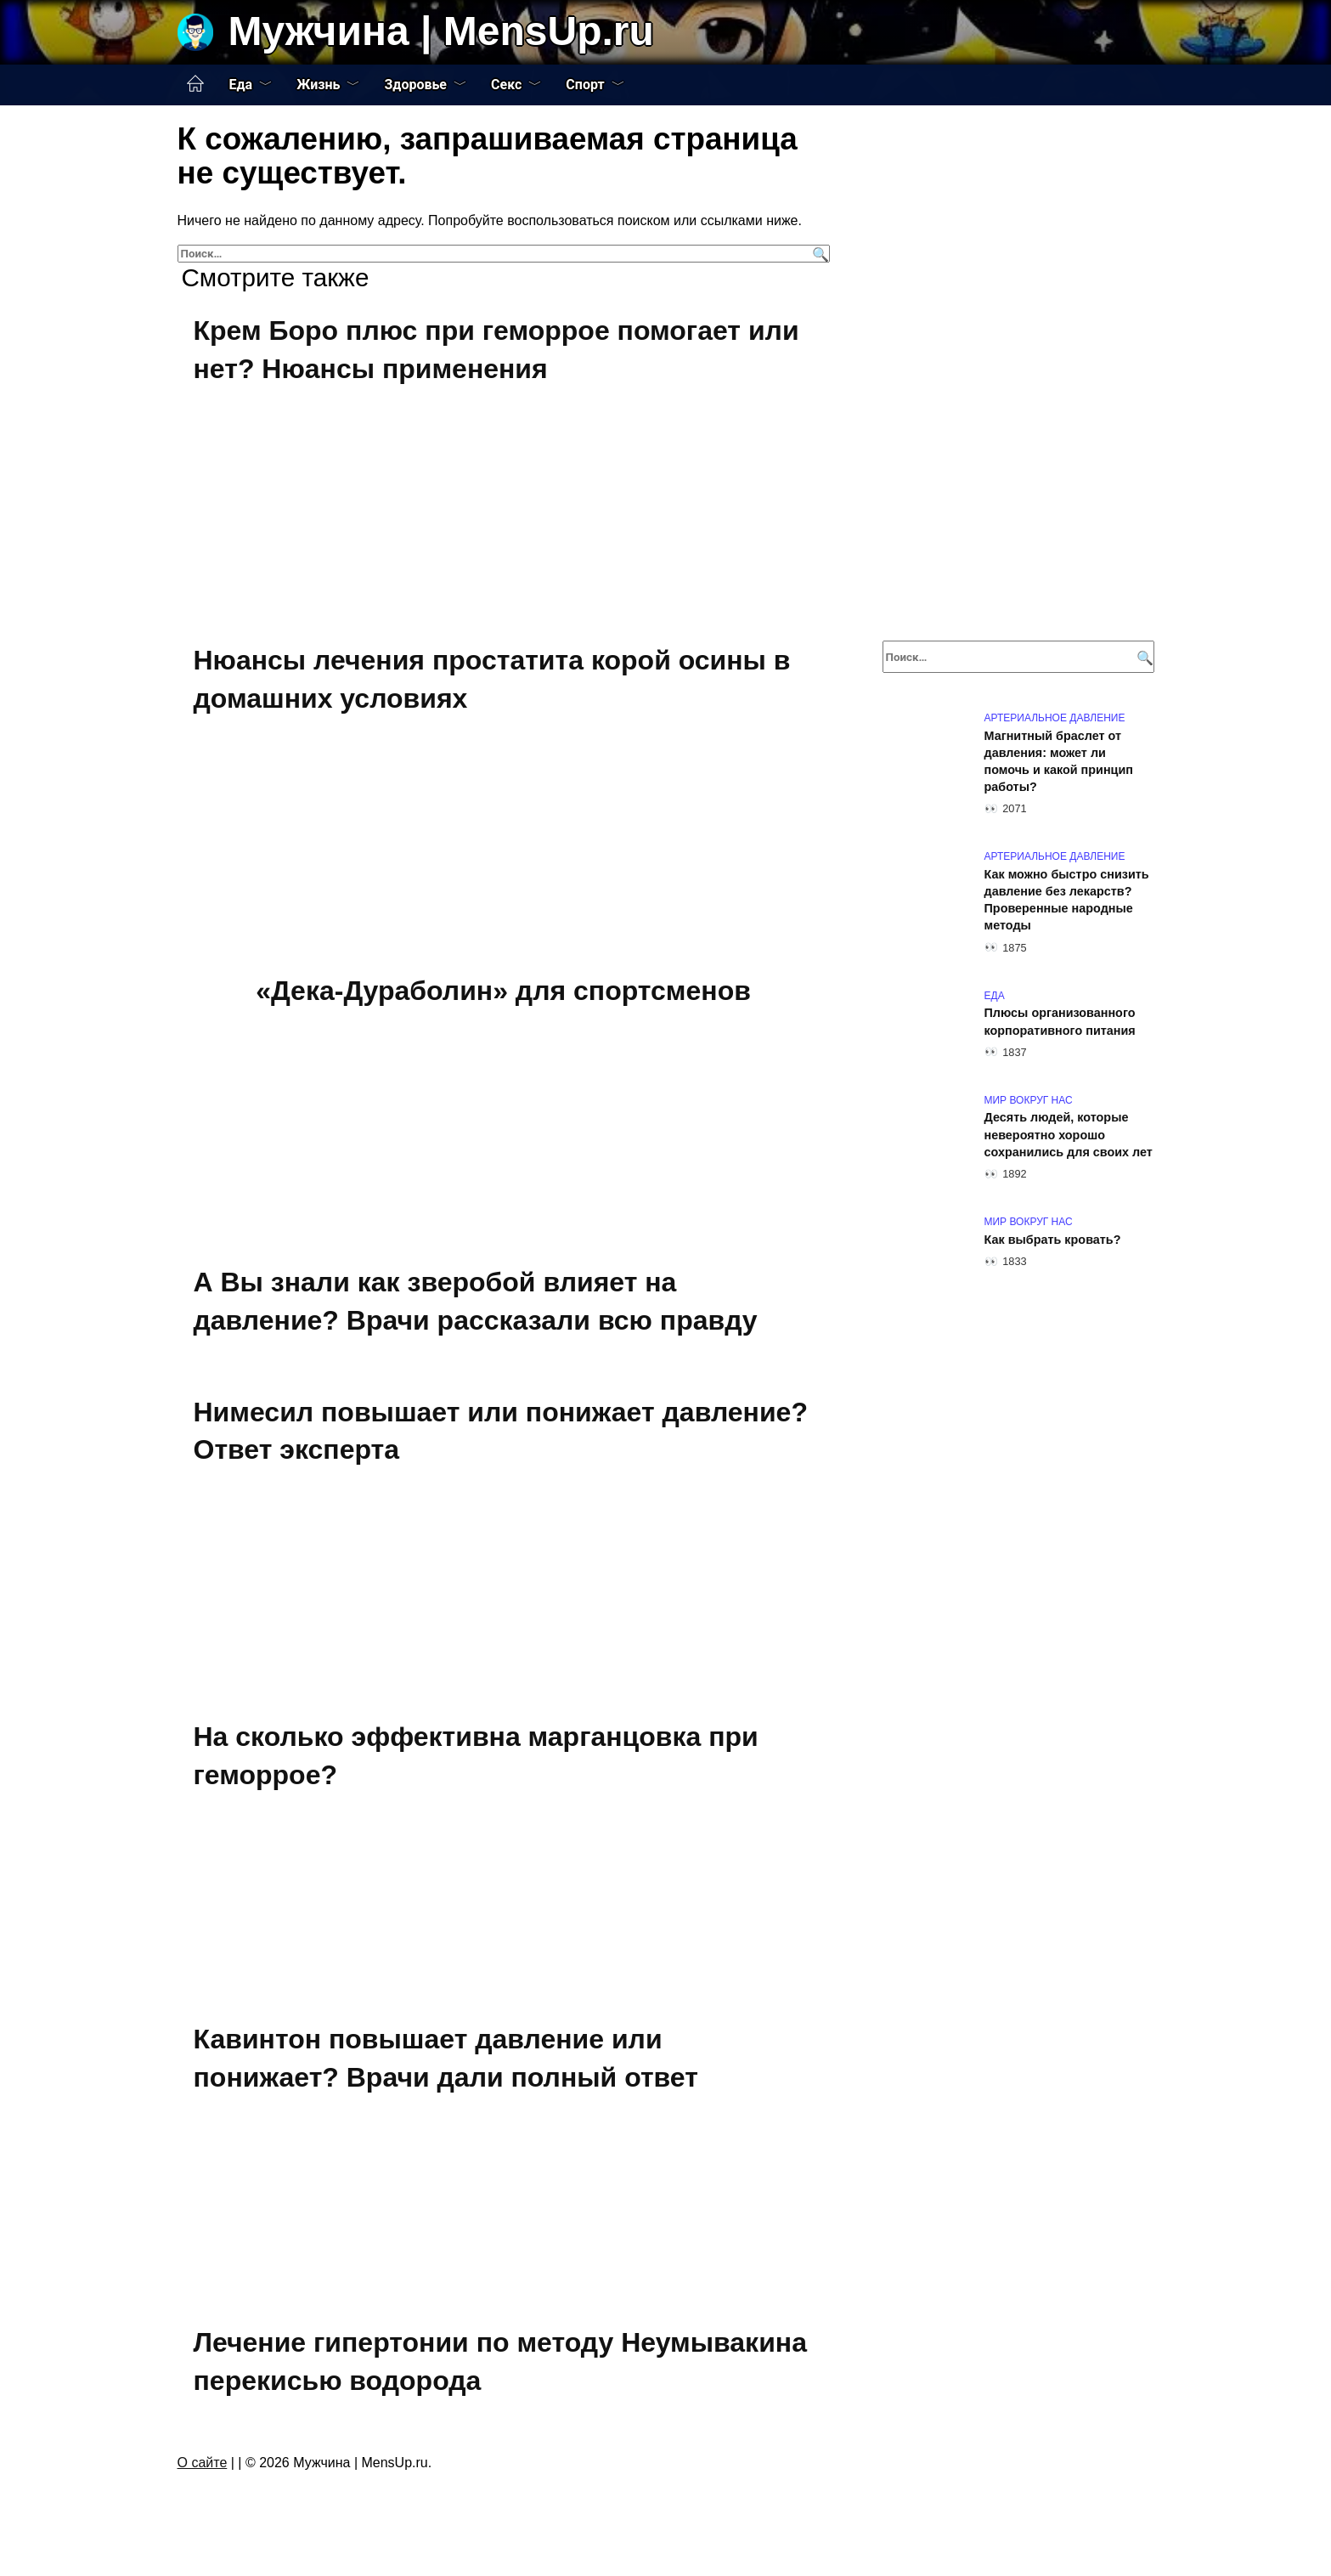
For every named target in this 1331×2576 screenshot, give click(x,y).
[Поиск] (818, 254)
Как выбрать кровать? (1052, 1239)
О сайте (203, 2462)
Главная (195, 84)
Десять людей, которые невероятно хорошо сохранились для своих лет (1068, 1135)
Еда (241, 84)
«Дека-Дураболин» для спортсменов (503, 990)
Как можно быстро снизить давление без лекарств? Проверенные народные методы (1066, 899)
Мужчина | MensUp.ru (441, 31)
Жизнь (318, 84)
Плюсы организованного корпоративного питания (1060, 1022)
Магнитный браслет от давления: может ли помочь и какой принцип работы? (1058, 761)
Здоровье (415, 84)
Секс (506, 84)
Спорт (585, 84)
